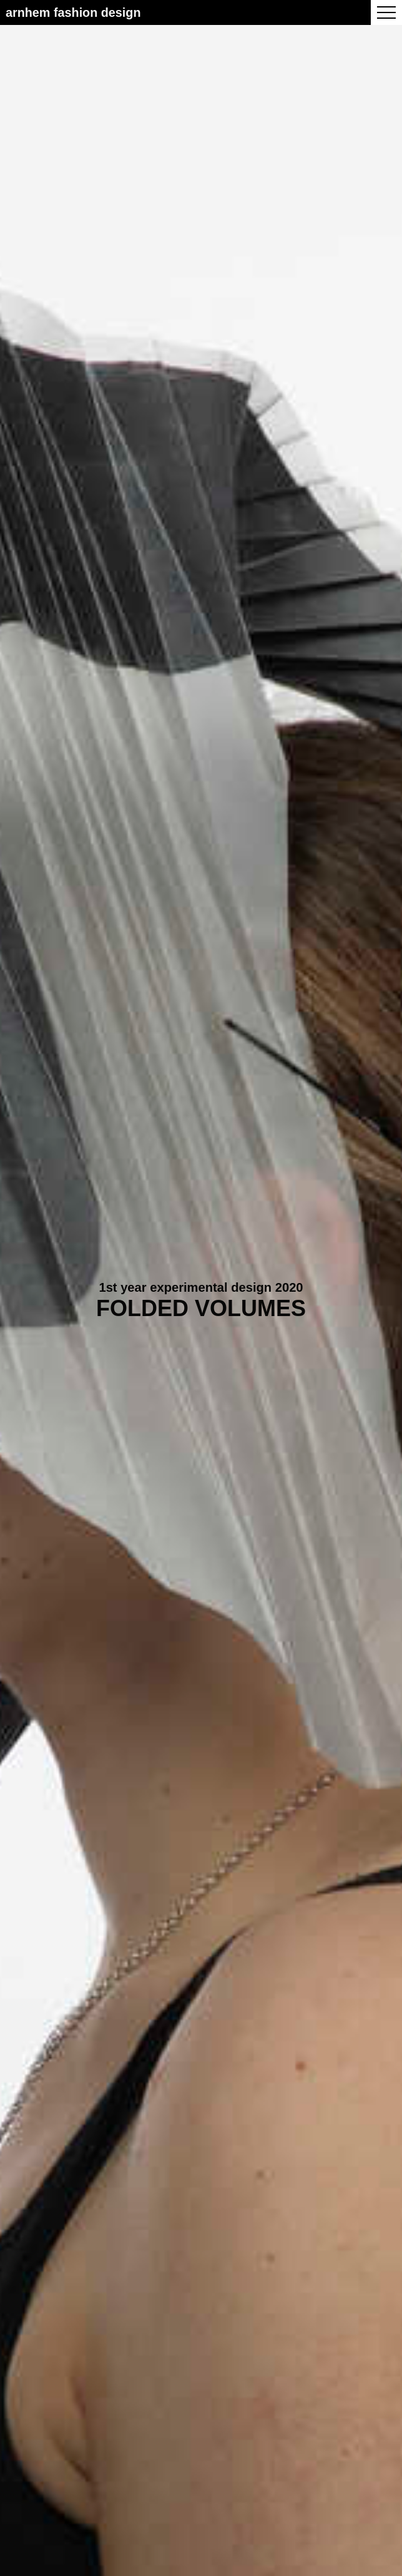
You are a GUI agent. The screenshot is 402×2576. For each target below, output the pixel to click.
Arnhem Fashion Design (73, 12)
